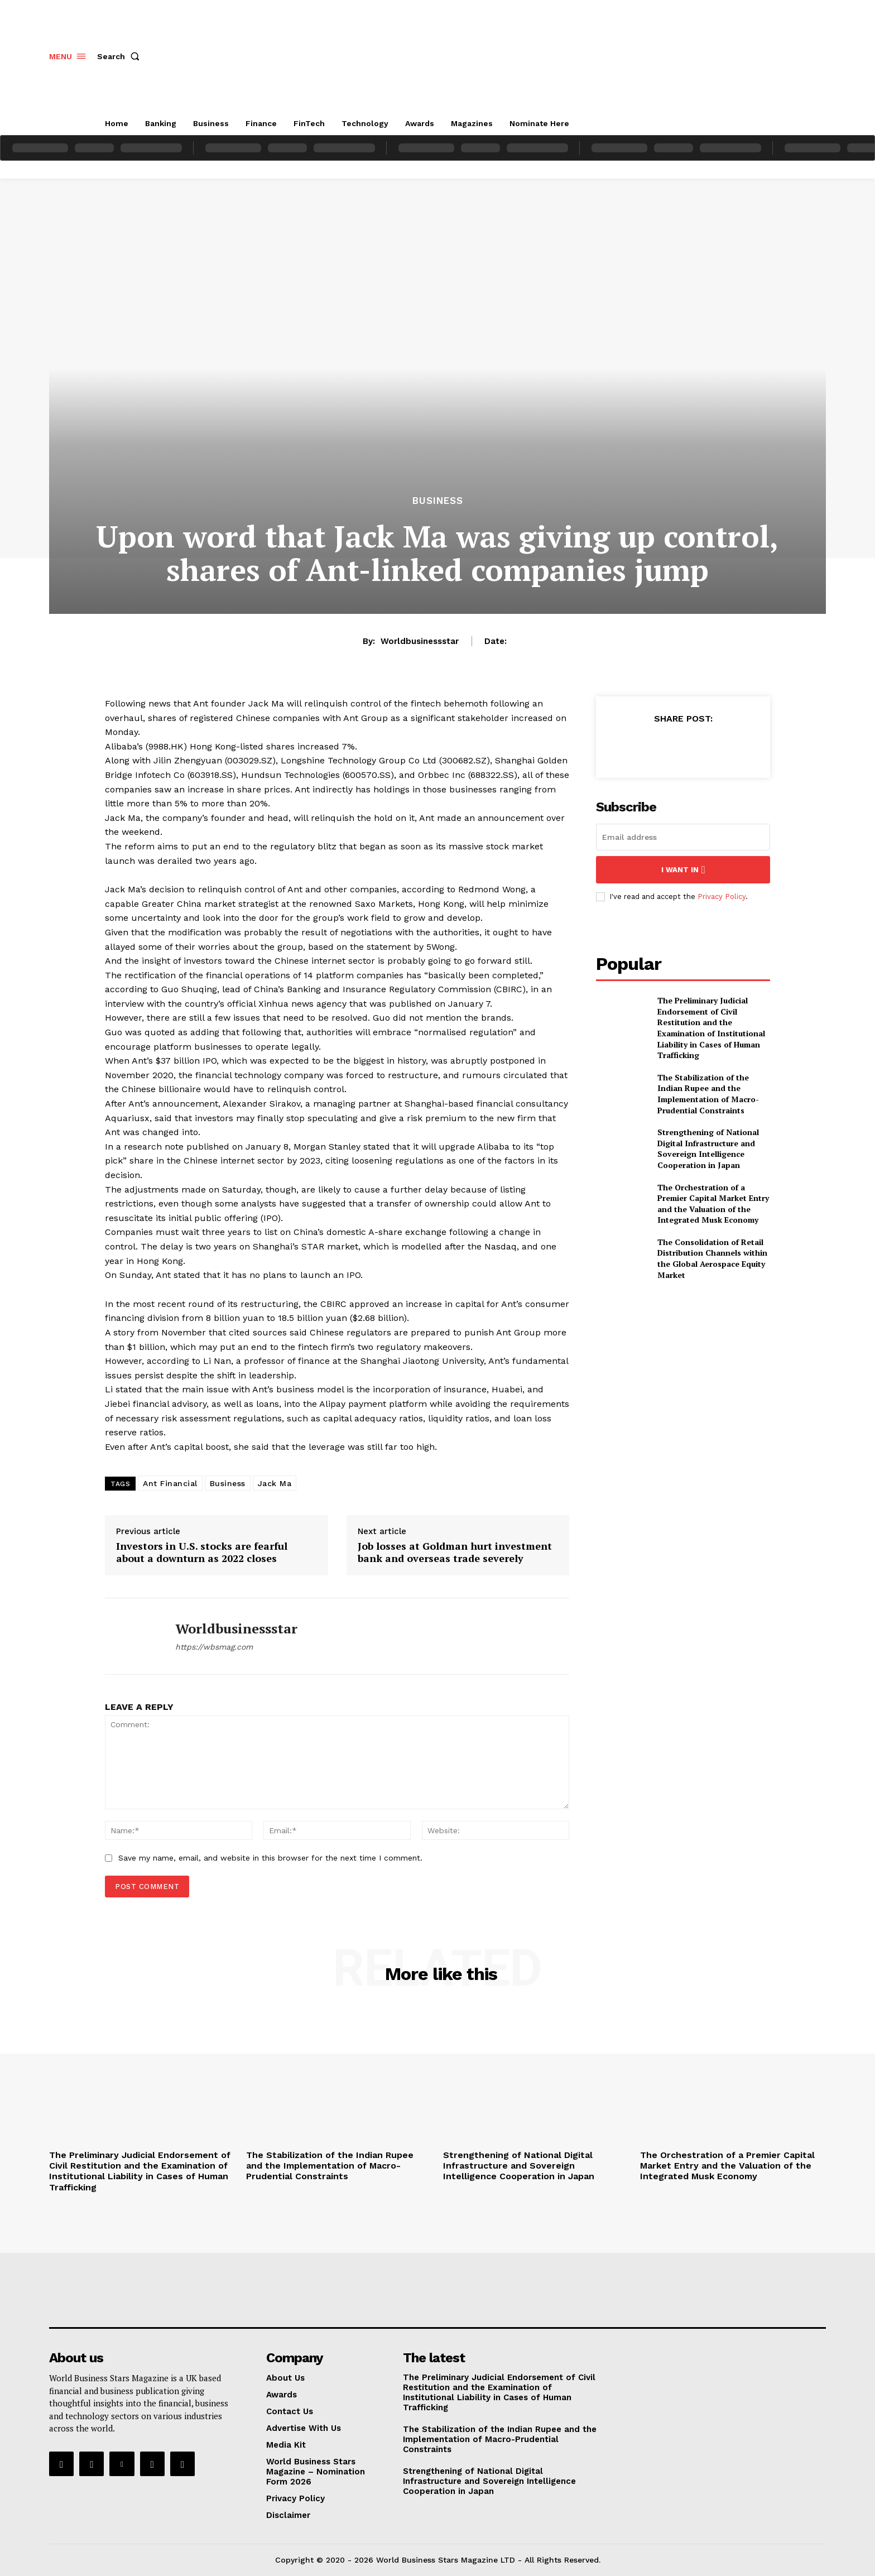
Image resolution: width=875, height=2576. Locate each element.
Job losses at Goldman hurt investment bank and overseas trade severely (455, 1552)
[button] (120, 56)
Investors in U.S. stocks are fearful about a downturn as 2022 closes (201, 1552)
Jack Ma (275, 1483)
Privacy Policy (722, 896)
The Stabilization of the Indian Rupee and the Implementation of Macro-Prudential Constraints (708, 1094)
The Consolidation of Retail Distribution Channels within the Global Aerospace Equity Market (712, 1258)
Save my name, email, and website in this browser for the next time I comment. (270, 1857)
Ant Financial (170, 1483)
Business (437, 501)
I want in (683, 869)
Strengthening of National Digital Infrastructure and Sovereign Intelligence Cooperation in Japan (708, 1148)
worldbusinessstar (420, 641)
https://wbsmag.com (214, 1646)
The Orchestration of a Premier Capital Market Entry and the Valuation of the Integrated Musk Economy (713, 1203)
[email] (683, 837)
